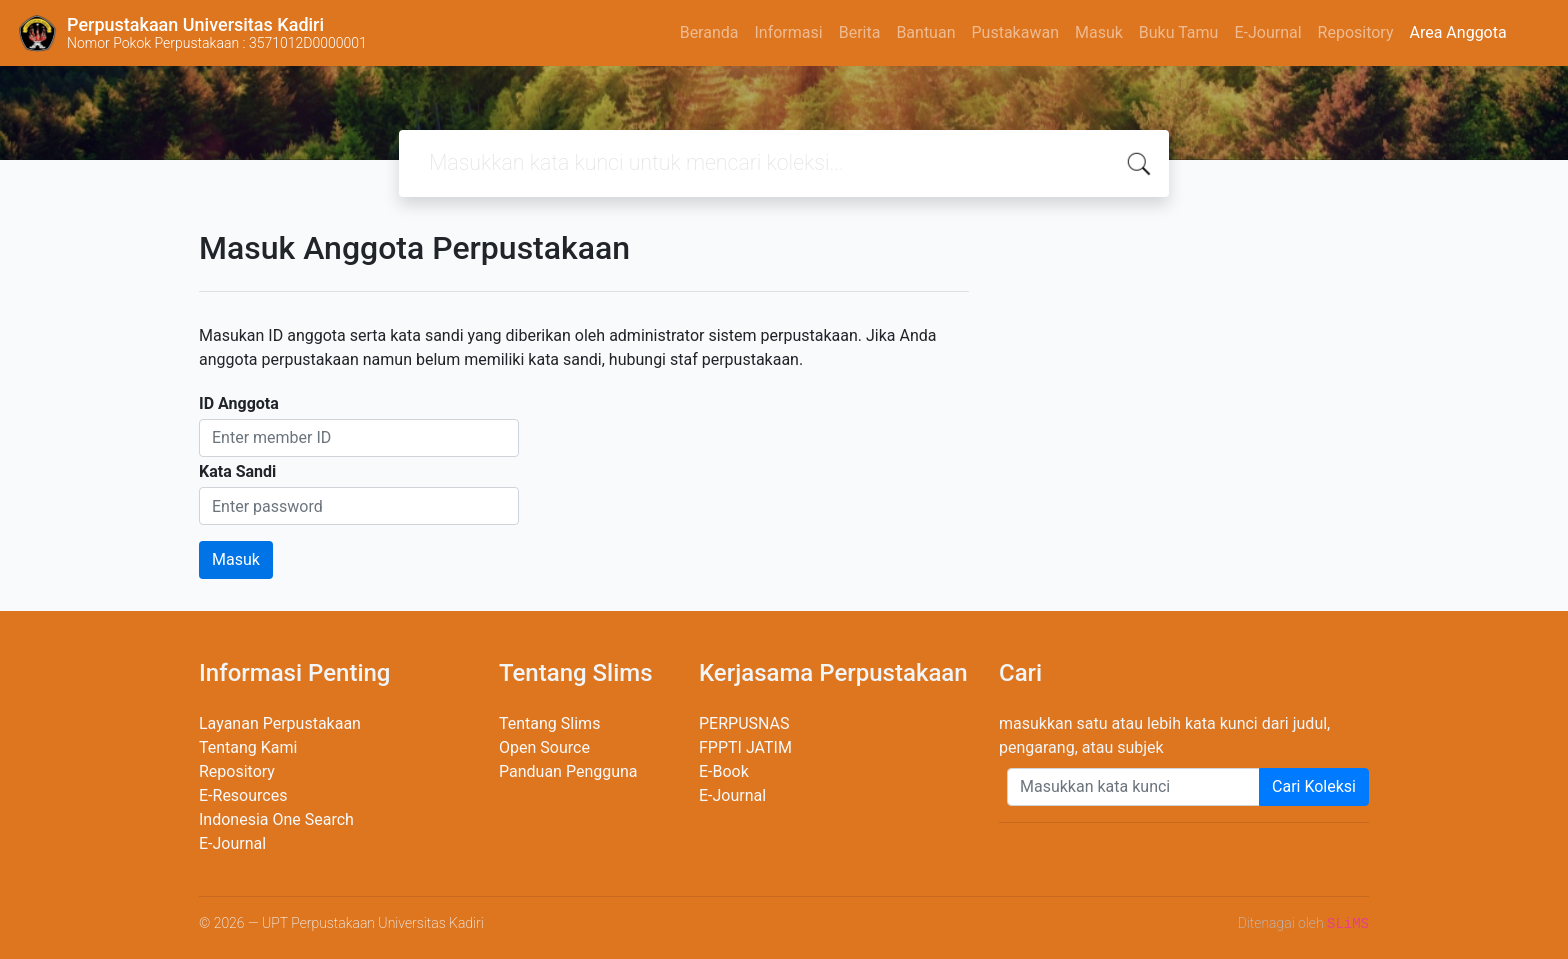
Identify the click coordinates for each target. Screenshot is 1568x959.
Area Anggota (1458, 32)
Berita (860, 32)
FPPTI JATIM (745, 747)
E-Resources (243, 795)
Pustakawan (1014, 32)
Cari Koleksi (1314, 786)
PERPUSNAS (744, 723)
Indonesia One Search (276, 819)
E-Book (724, 771)
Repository (1356, 32)
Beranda (709, 32)
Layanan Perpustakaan (280, 723)
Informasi (788, 32)
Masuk (1099, 32)
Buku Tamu (1179, 32)
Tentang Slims (549, 723)
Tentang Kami (248, 747)
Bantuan (925, 32)
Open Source (544, 747)
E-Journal (1267, 32)
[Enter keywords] (1133, 787)
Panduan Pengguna (568, 771)
